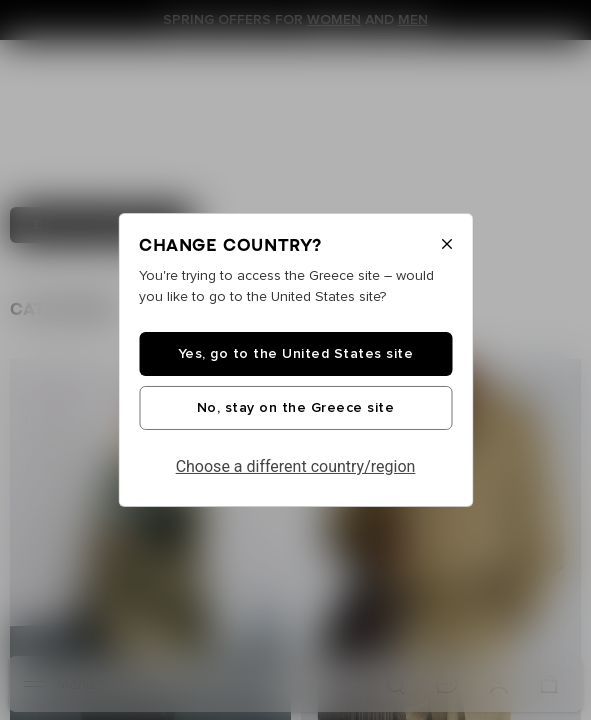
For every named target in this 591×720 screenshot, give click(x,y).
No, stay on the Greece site (296, 408)
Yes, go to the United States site (296, 354)
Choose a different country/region (296, 466)
